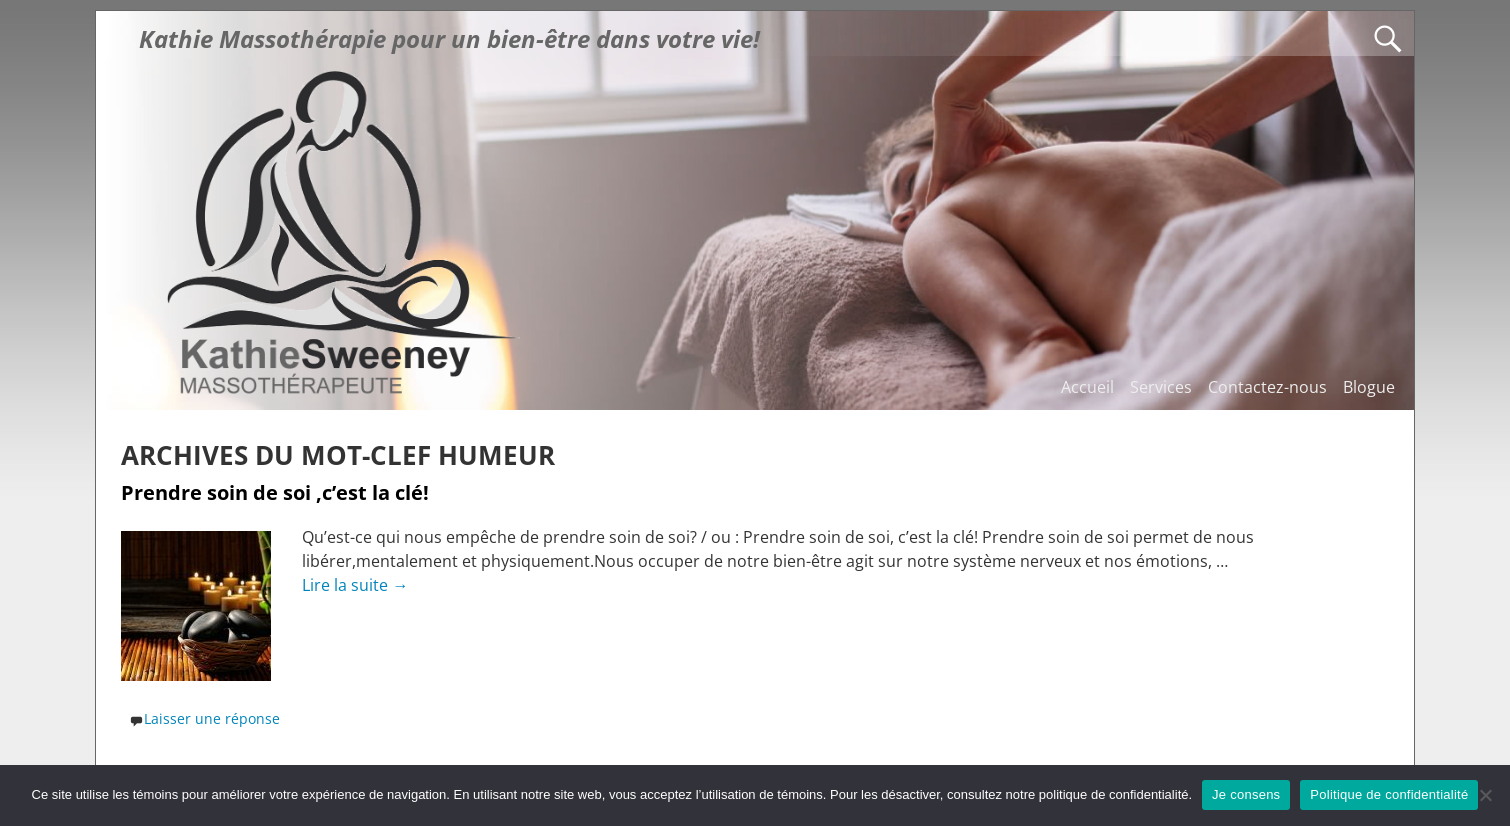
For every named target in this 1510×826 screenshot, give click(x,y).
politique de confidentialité (1114, 794)
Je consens (1246, 794)
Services (1161, 387)
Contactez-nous (1267, 387)
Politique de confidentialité (1389, 794)
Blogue (1369, 387)
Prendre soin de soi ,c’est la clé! (275, 492)
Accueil (1087, 387)
